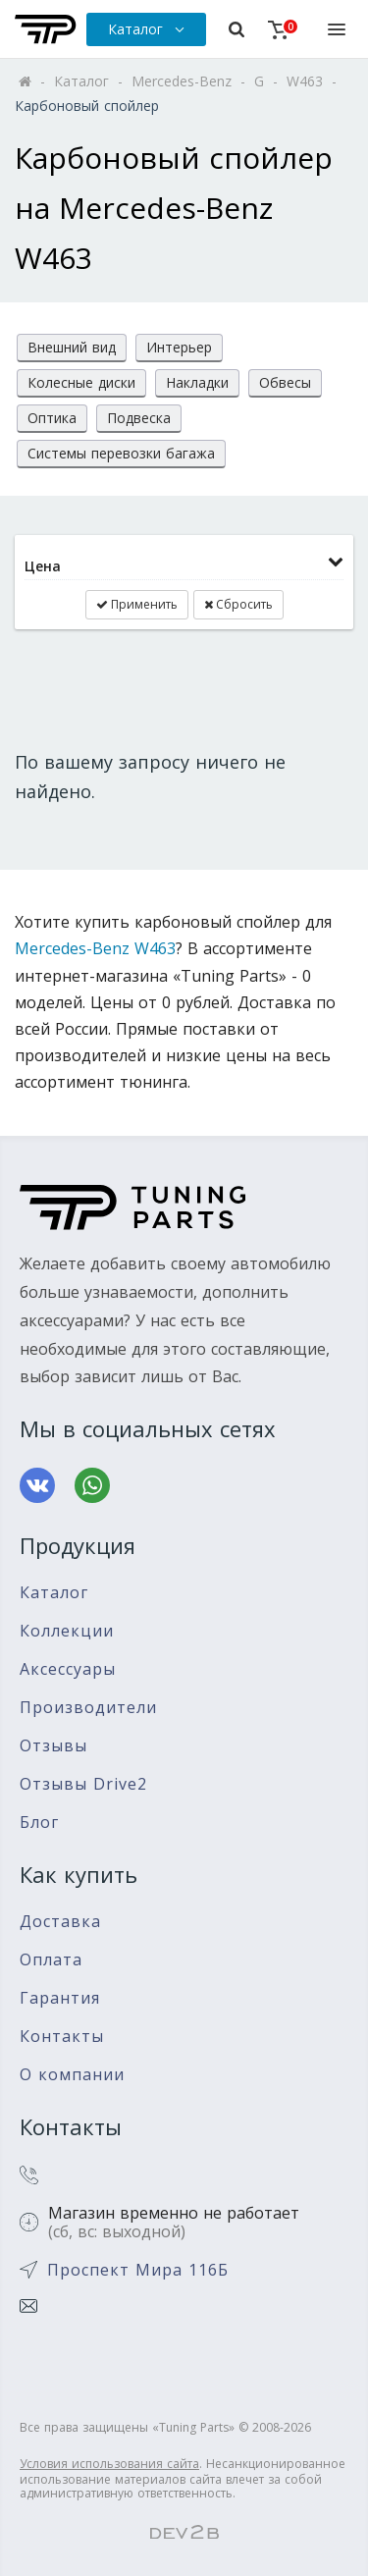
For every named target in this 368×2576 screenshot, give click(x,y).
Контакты (62, 2036)
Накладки (197, 382)
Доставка (60, 1921)
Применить (137, 604)
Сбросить (238, 604)
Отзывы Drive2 (83, 1784)
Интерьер (179, 347)
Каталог (54, 1592)
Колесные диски (81, 382)
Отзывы (53, 1746)
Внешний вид (71, 347)
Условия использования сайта (109, 2463)
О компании (72, 2075)
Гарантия (60, 1998)
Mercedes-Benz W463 (95, 948)
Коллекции (67, 1631)
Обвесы (285, 382)
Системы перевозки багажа (121, 453)
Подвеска (139, 417)
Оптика (52, 417)
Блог (39, 1822)
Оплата (51, 1960)
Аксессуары (68, 1669)
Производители (88, 1707)
